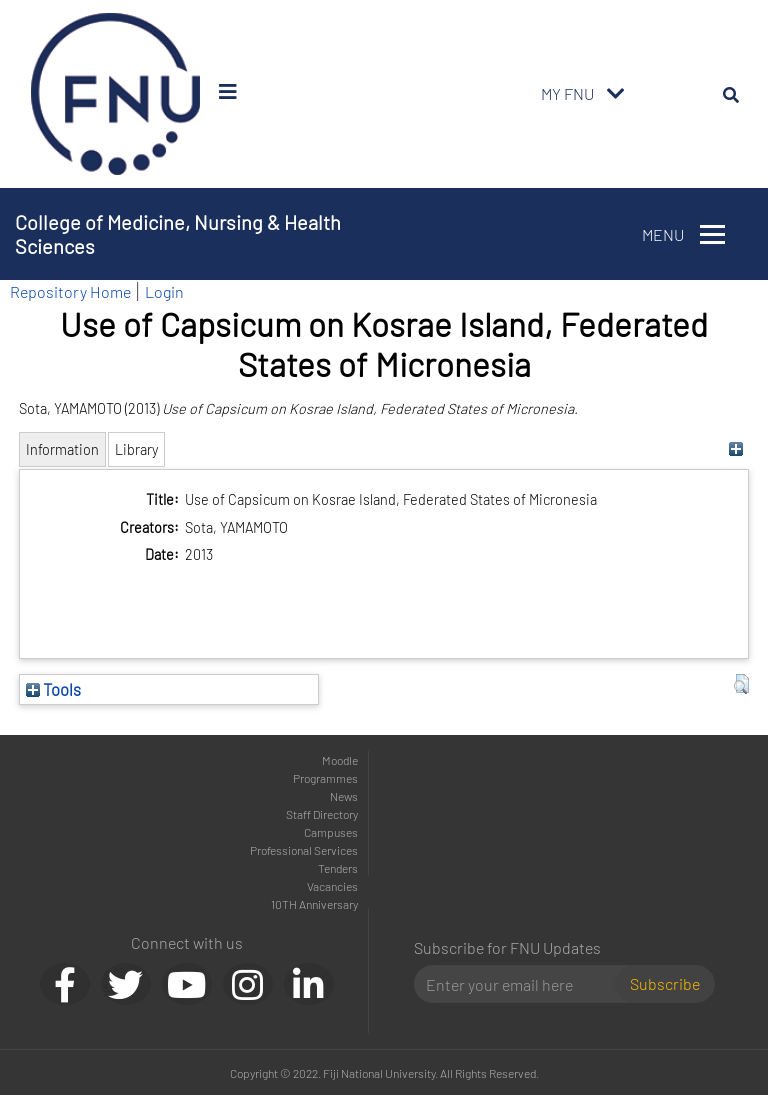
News (344, 796)
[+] (736, 449)
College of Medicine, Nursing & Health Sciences (178, 234)
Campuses (331, 832)
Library (136, 449)
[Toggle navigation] (616, 94)
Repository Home (70, 291)
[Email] (522, 984)
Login (164, 291)
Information (62, 449)
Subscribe (665, 983)
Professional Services (304, 850)
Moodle (340, 760)
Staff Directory (322, 814)
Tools (53, 689)
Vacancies (332, 886)
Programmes (325, 778)
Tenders (338, 868)
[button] (741, 684)
